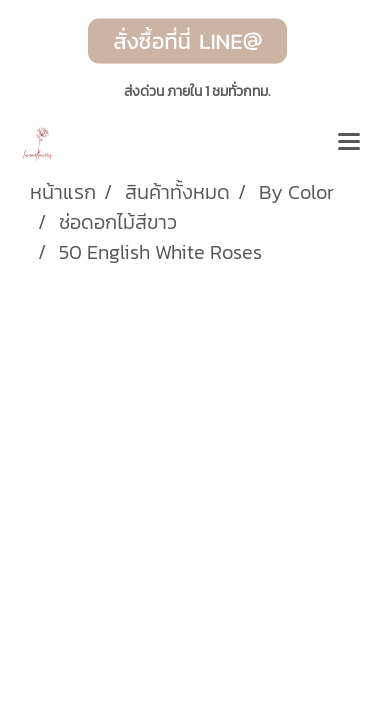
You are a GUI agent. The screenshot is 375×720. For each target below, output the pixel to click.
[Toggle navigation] (349, 143)
